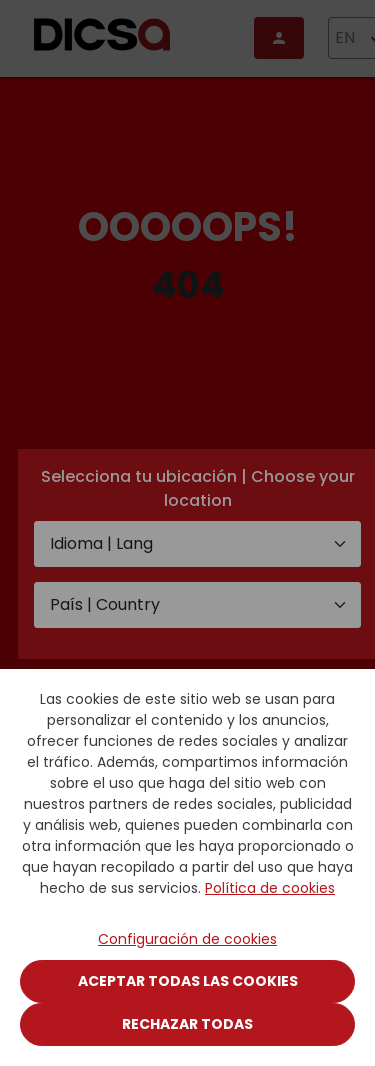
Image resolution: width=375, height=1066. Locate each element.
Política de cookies (270, 888)
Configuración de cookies (187, 939)
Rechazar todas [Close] (187, 1024)
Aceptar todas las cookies (188, 981)
